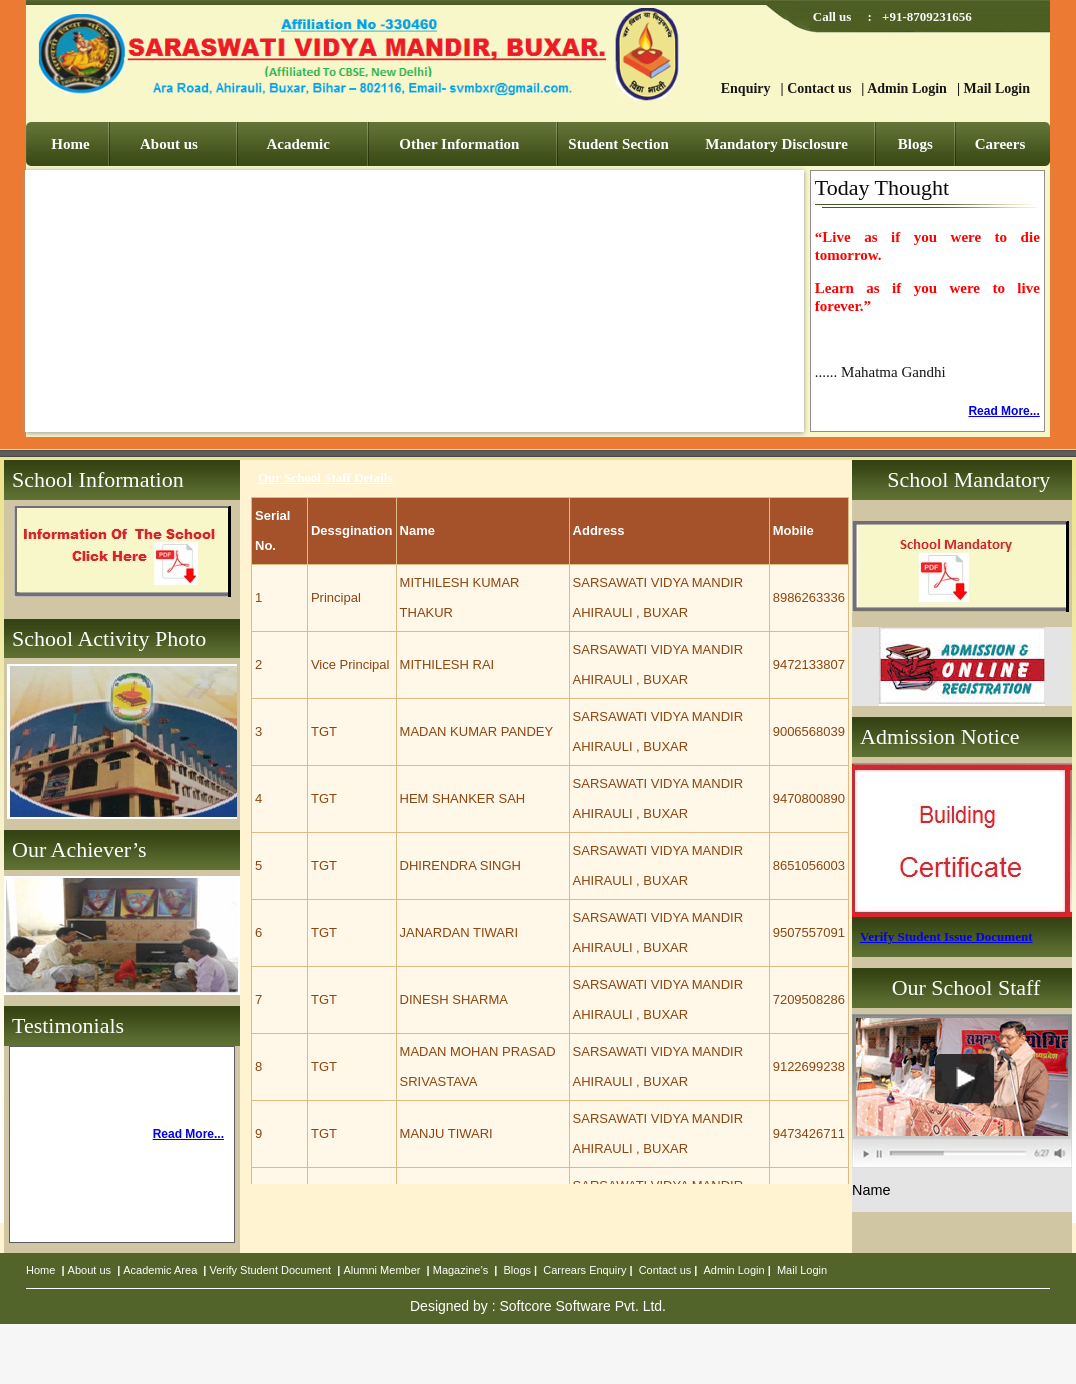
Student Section (618, 144)
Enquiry (746, 88)
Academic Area (160, 1270)
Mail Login (996, 88)
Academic (298, 144)
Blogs (915, 144)
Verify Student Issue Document (946, 936)
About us (169, 144)
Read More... (1003, 411)
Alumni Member (381, 1270)
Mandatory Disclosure (776, 144)
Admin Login (907, 88)
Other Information (459, 144)
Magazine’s (460, 1270)
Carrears (564, 1270)
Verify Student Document (271, 1270)
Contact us (819, 88)
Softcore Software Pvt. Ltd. (582, 1306)
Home (70, 144)
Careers (1000, 144)
